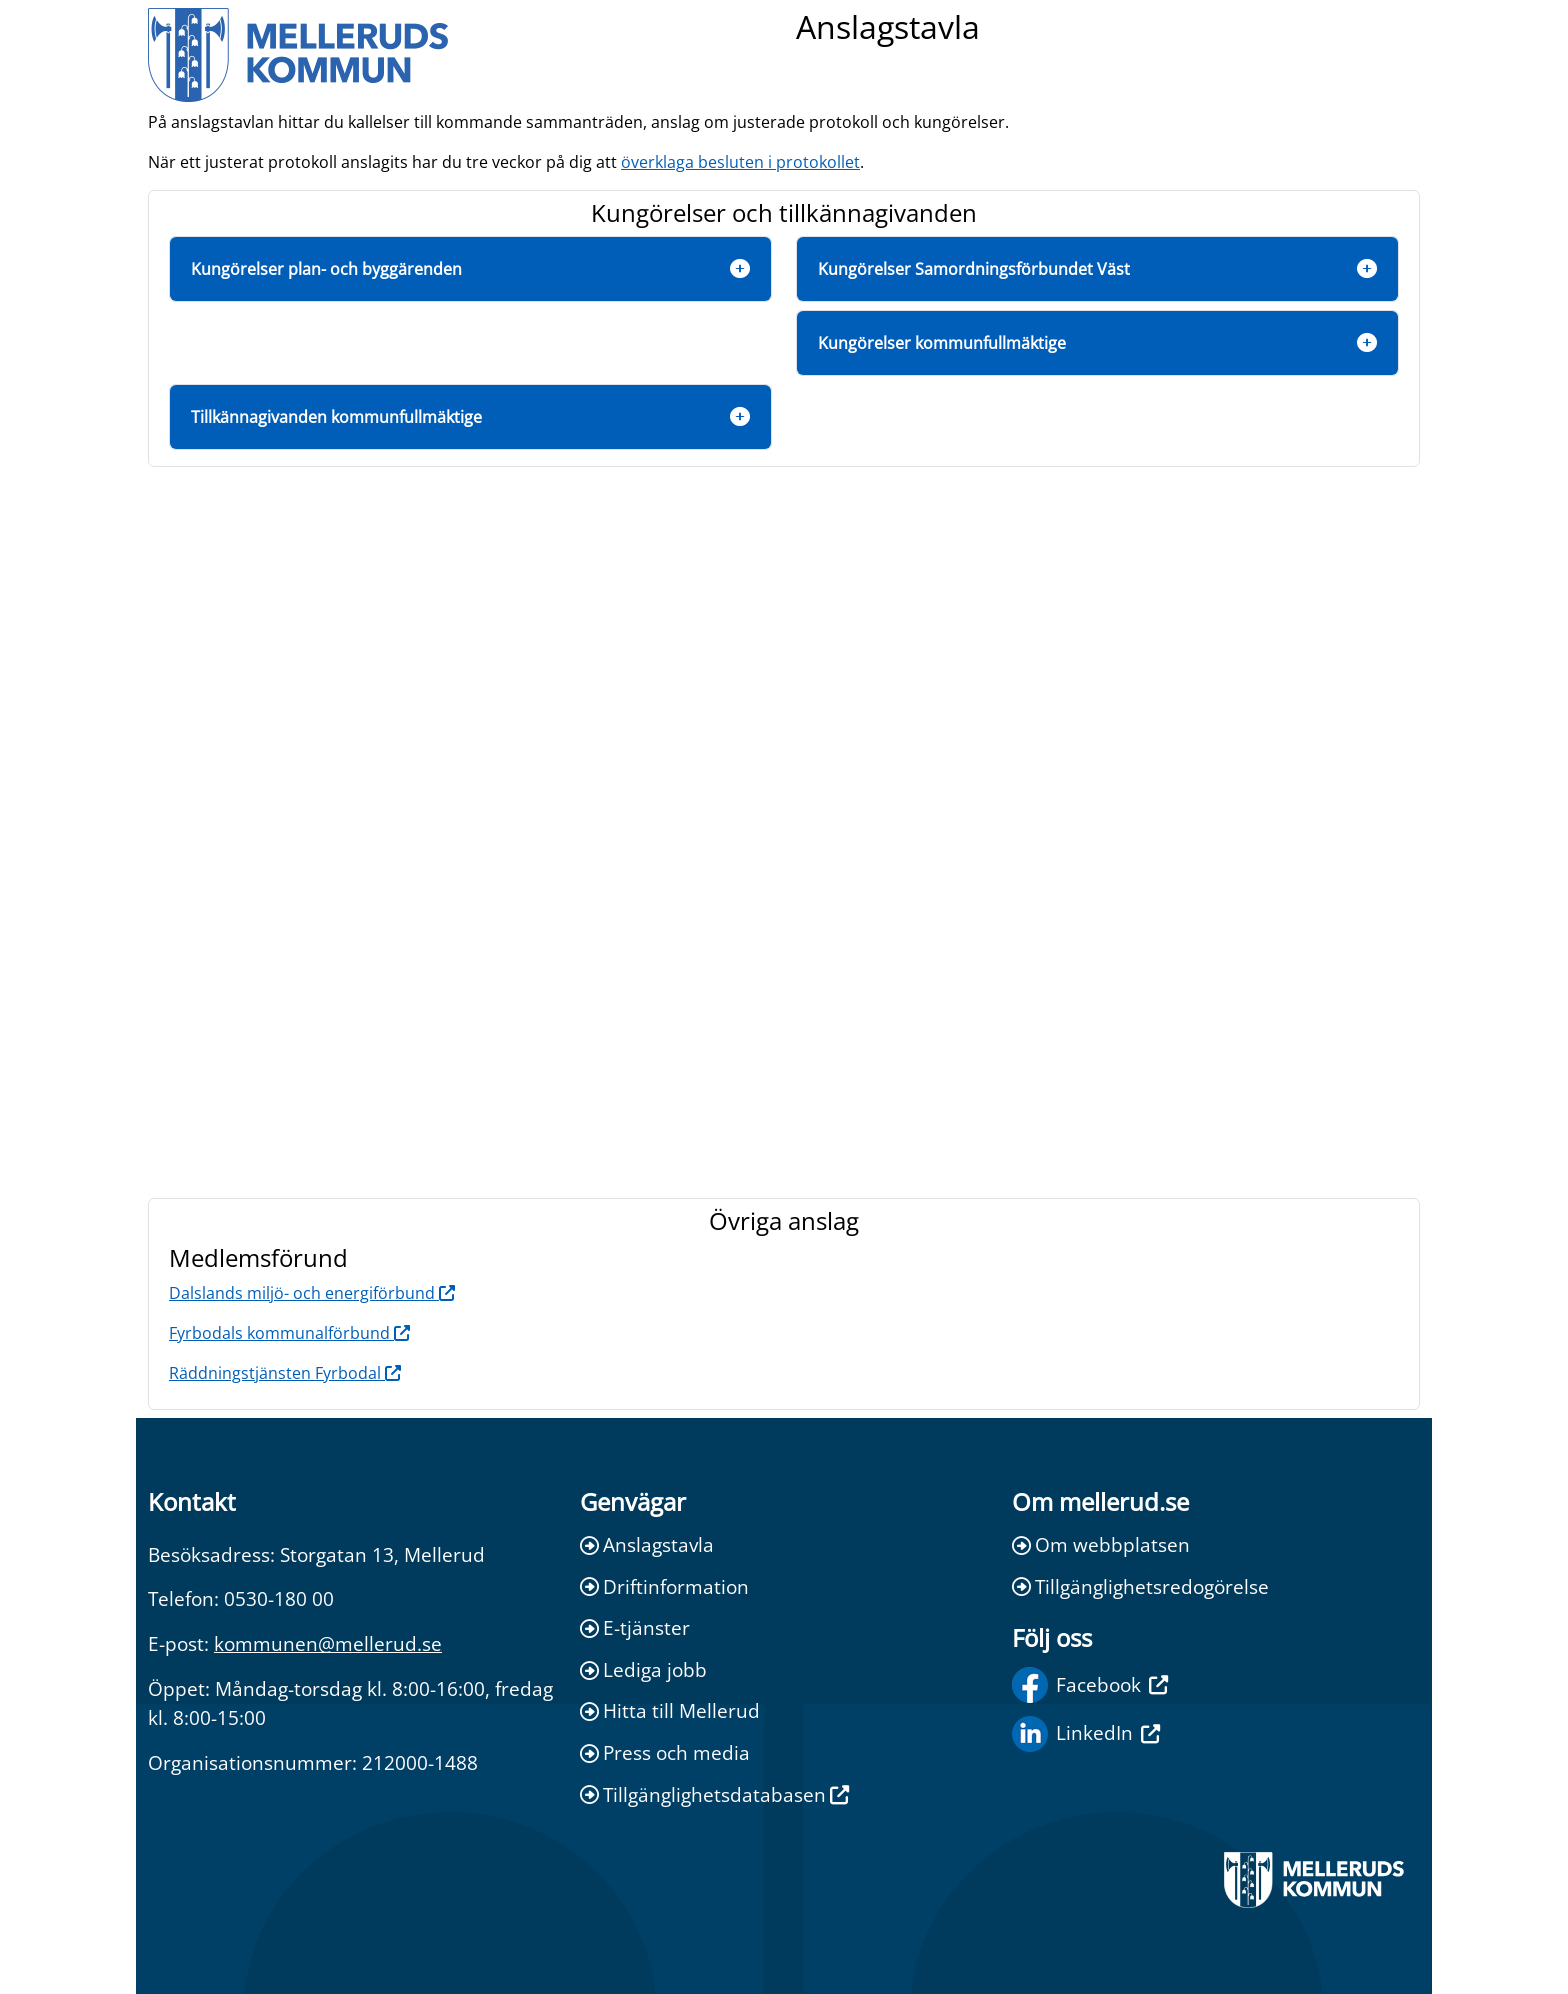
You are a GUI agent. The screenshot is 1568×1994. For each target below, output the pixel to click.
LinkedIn (1086, 1734)
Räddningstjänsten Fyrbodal (285, 1373)
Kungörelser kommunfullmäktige (942, 343)
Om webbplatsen (1101, 1544)
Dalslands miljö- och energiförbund (312, 1293)
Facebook (1090, 1685)
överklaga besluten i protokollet (740, 162)
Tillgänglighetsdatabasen (714, 1794)
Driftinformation (664, 1586)
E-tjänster (635, 1627)
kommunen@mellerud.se (328, 1643)
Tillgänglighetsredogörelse (1140, 1586)
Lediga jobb (643, 1669)
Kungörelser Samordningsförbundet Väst (974, 269)
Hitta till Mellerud (670, 1710)
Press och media (665, 1752)
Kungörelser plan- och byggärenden (326, 269)
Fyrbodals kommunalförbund (289, 1333)
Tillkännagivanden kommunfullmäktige (336, 417)
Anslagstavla (647, 1544)
